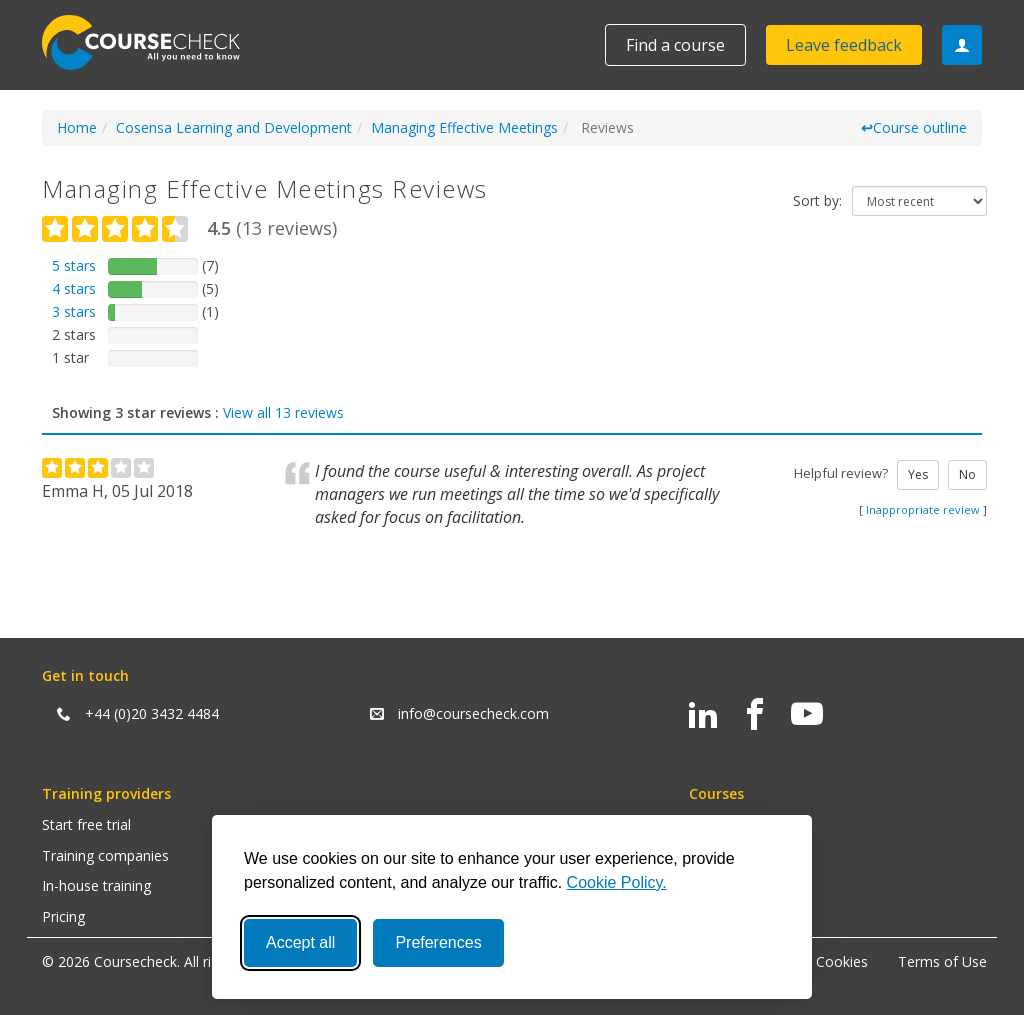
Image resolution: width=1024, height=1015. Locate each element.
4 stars (74, 288)
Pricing (63, 916)
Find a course (675, 45)
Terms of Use (942, 961)
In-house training (96, 885)
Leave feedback (844, 45)
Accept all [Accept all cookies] (300, 942)
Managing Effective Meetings (464, 127)
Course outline (914, 127)
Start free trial (86, 824)
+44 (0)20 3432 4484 (152, 713)
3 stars (74, 311)
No (967, 474)
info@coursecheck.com (473, 713)
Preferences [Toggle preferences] (438, 942)
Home (77, 127)
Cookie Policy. (617, 882)
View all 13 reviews (283, 412)
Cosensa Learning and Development (234, 127)
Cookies (842, 961)
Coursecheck (152, 42)
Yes (918, 474)
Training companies (105, 855)
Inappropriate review (923, 509)
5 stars (74, 265)
